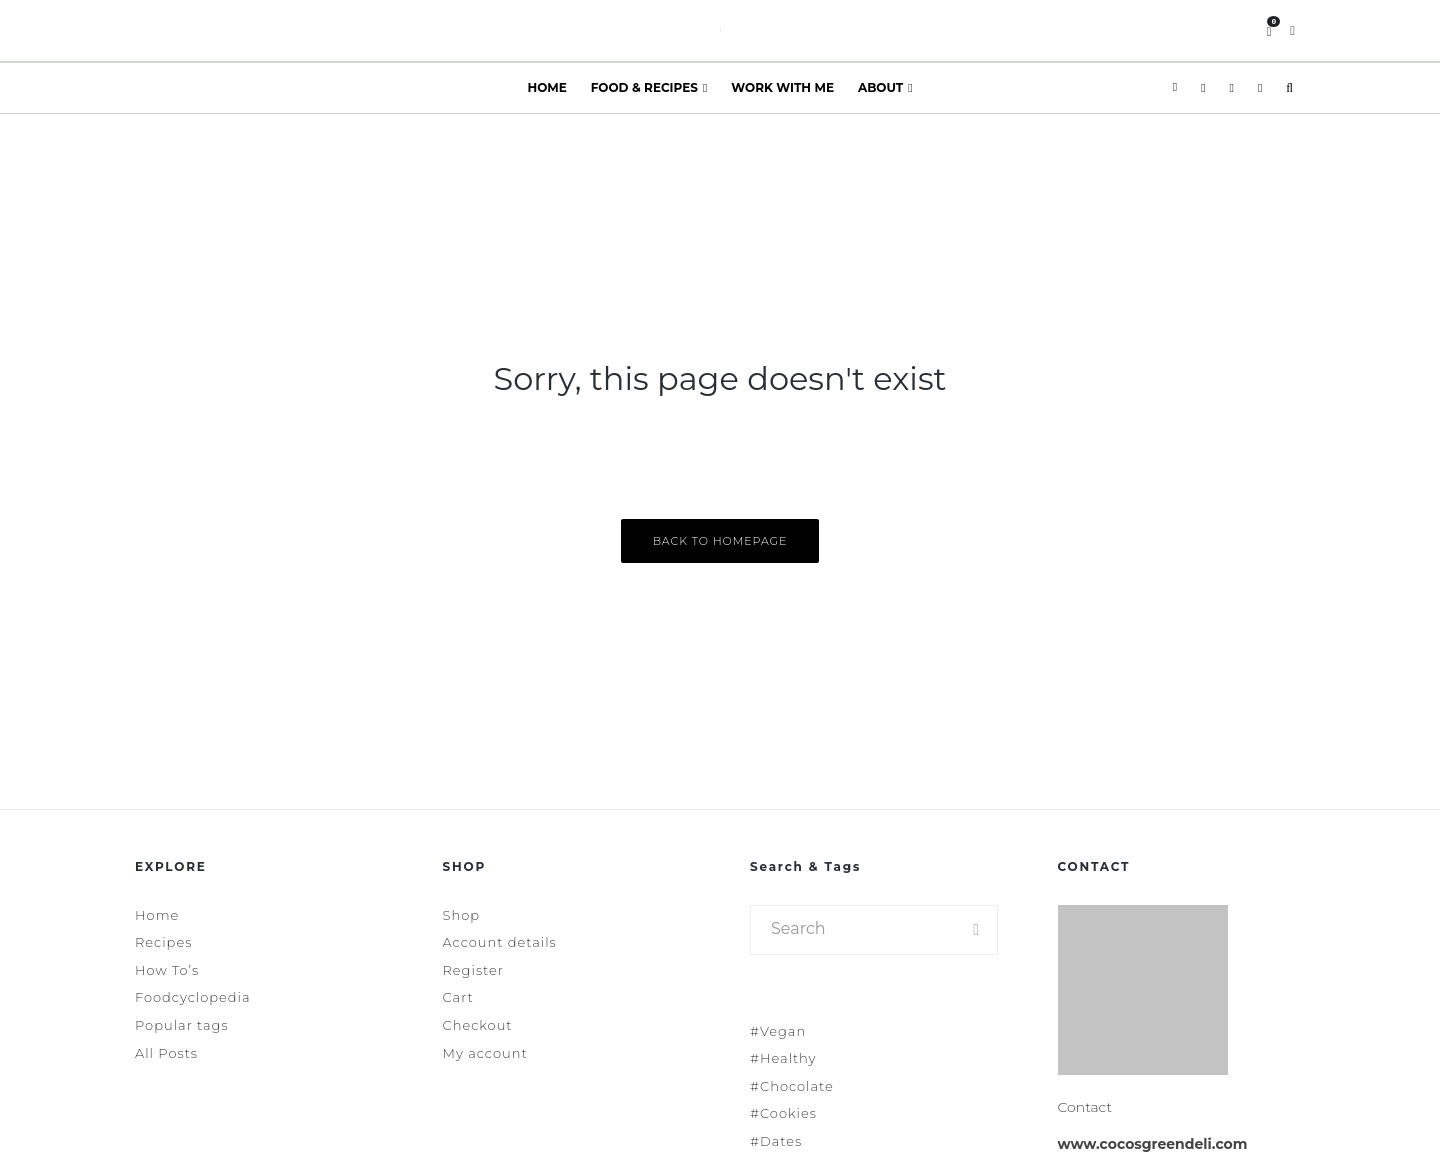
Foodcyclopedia (193, 997)
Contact (1085, 1107)
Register (473, 970)
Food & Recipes (644, 87)
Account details (500, 942)
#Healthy (783, 1058)
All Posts (166, 1053)
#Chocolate (792, 1086)
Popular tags (182, 1025)
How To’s (167, 970)
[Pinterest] (1232, 88)
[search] (976, 930)
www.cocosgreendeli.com (1153, 1144)
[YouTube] (1260, 88)
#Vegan (778, 1031)
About (880, 87)
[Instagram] (1203, 88)
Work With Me (782, 87)
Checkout (478, 1025)
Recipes (163, 942)
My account (485, 1053)
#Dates (776, 1141)
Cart (458, 997)
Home (546, 87)
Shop (462, 915)
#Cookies (783, 1113)
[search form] (853, 930)
